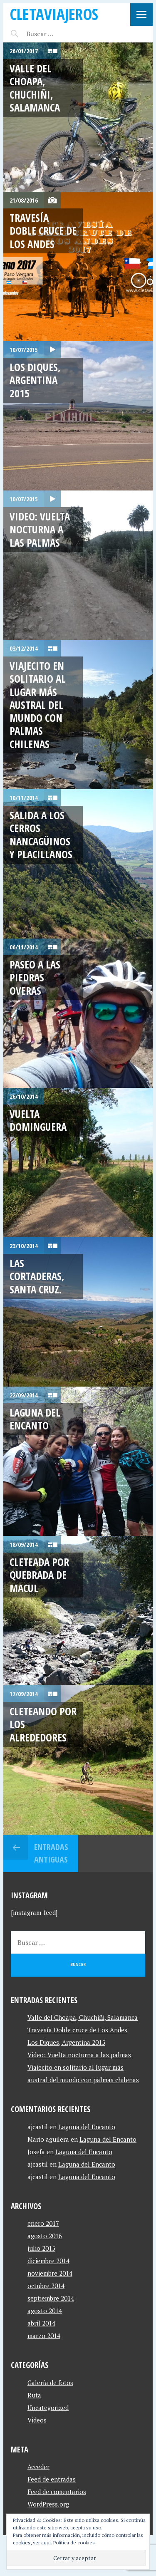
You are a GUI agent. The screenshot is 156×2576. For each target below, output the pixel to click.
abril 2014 (41, 2323)
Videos (37, 2420)
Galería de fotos (50, 2382)
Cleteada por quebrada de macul (39, 1575)
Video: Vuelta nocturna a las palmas (40, 529)
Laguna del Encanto (35, 1418)
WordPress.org (48, 2504)
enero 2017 (43, 2223)
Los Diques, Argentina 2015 (35, 380)
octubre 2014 (45, 2285)
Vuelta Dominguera (38, 1120)
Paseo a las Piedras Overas (35, 977)
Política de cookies (74, 2542)
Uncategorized (48, 2407)
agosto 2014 (44, 2310)
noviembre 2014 (49, 2273)
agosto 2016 (44, 2236)
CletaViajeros (54, 14)
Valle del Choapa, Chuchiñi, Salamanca (35, 87)
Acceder (38, 2466)
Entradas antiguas (51, 1853)
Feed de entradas (51, 2479)
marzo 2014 (43, 2335)
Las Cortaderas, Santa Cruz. (37, 1276)
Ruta (34, 2395)
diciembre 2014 (48, 2260)
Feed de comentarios (56, 2491)
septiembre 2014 (50, 2298)
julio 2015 (41, 2248)
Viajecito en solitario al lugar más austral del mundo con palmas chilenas (38, 705)
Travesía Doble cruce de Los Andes (43, 231)
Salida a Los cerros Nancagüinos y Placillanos (41, 834)
